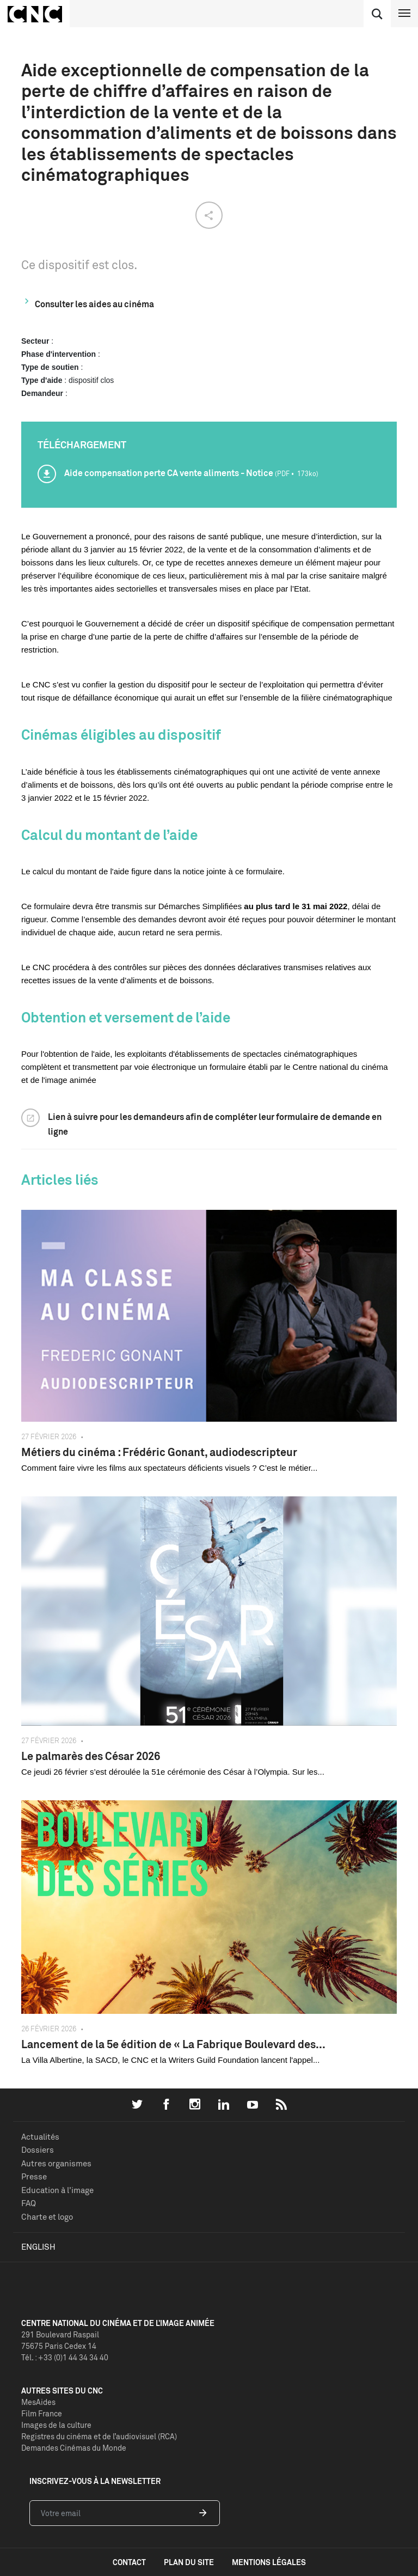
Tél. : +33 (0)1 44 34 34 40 (64, 2357)
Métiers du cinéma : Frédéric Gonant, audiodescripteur (159, 1452)
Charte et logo (47, 2217)
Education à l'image (57, 2190)
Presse (34, 2176)
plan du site (189, 2562)
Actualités (40, 2137)
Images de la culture (56, 2424)
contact (129, 2562)
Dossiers (37, 2150)
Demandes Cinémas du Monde (73, 2447)
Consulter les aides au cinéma (94, 304)
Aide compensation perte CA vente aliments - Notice (191, 472)
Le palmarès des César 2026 (90, 1756)
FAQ (28, 2203)
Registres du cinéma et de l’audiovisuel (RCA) (99, 2436)
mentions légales (269, 2562)
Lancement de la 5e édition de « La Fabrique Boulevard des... (173, 2044)
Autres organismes (56, 2163)
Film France (41, 2413)
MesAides (38, 2402)
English (38, 2247)
